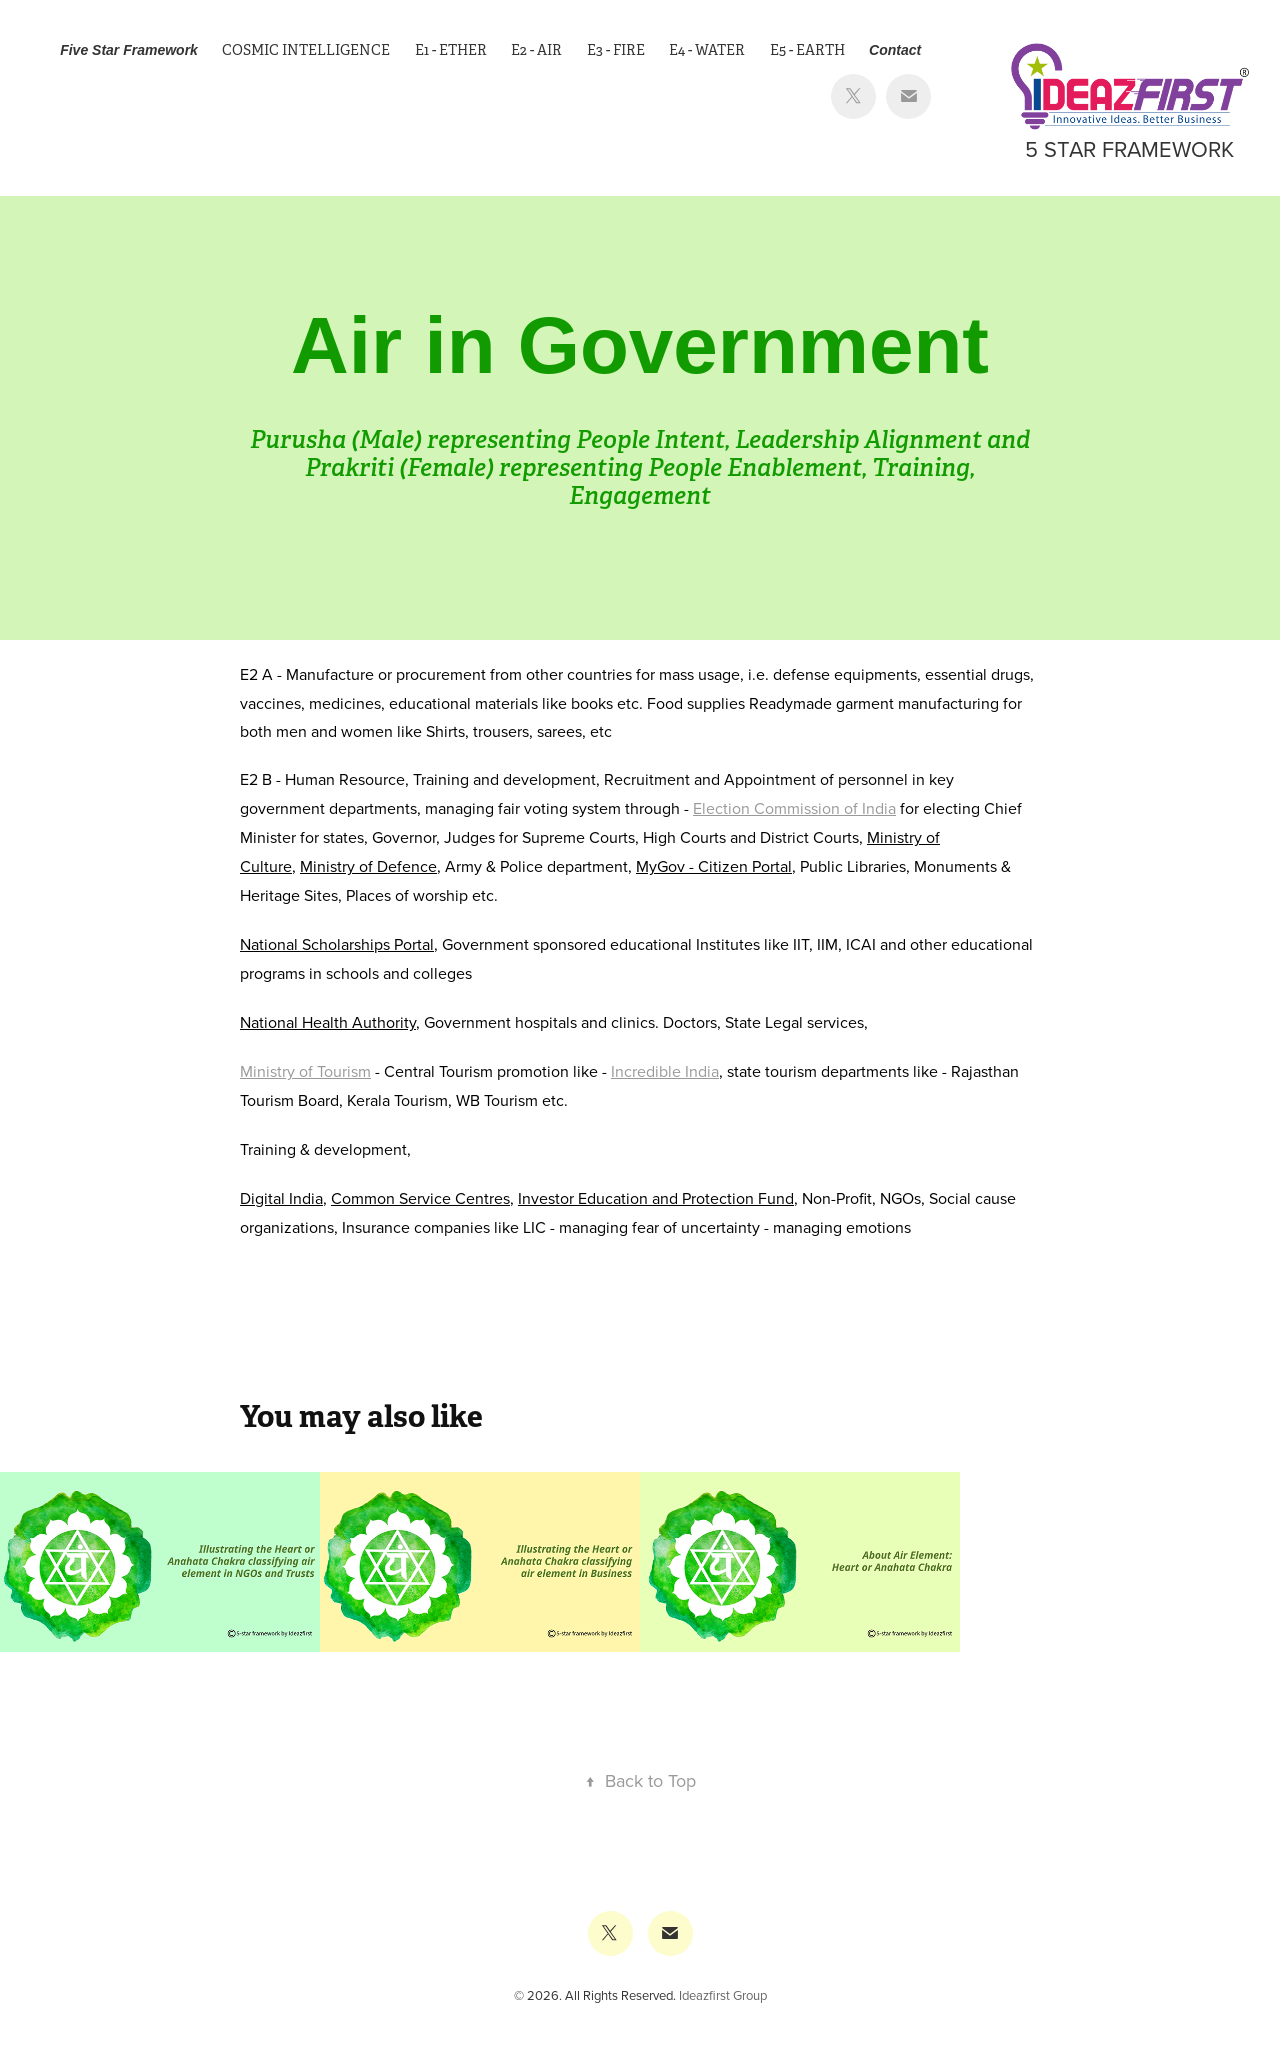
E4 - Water (707, 50)
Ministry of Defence (368, 866)
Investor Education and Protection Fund (656, 1198)
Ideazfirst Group (723, 1995)
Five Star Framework (129, 50)
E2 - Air (536, 50)
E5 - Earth (807, 50)
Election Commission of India (794, 808)
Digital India (281, 1198)
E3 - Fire (616, 50)
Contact (895, 50)
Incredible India (665, 1071)
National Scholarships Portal (337, 944)
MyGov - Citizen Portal (714, 866)
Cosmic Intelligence (306, 50)
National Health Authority (328, 1022)
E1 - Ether (451, 50)
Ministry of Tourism (305, 1071)
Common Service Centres (420, 1198)
